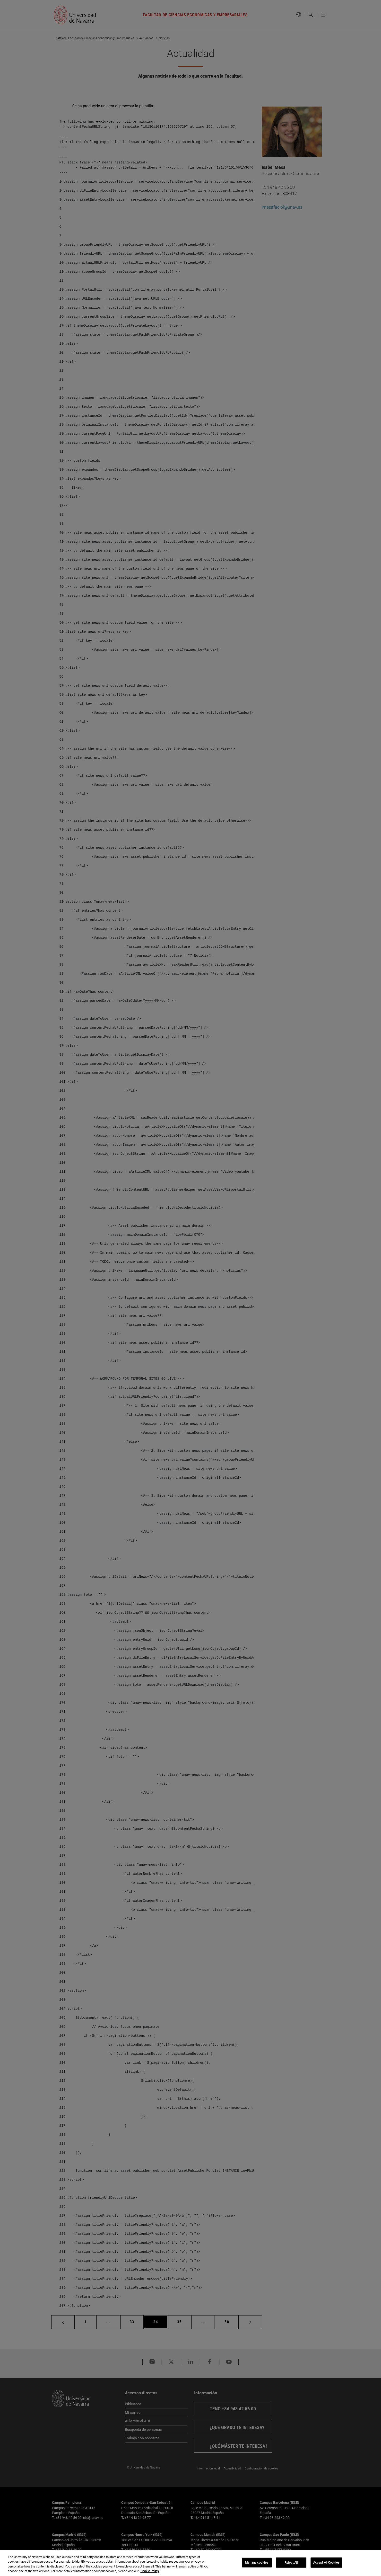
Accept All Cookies (326, 2562)
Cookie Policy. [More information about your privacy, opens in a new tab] (149, 2571)
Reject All (291, 2562)
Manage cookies (256, 2562)
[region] (190, 2563)
